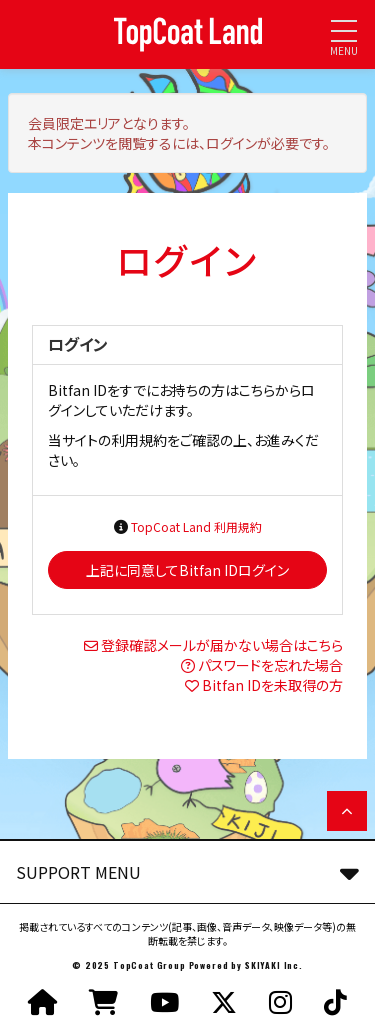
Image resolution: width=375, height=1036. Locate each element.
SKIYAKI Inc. (274, 965)
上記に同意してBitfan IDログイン (187, 570)
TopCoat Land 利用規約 (196, 526)
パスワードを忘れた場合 (270, 665)
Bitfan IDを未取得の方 (272, 685)
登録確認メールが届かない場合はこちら (222, 645)
